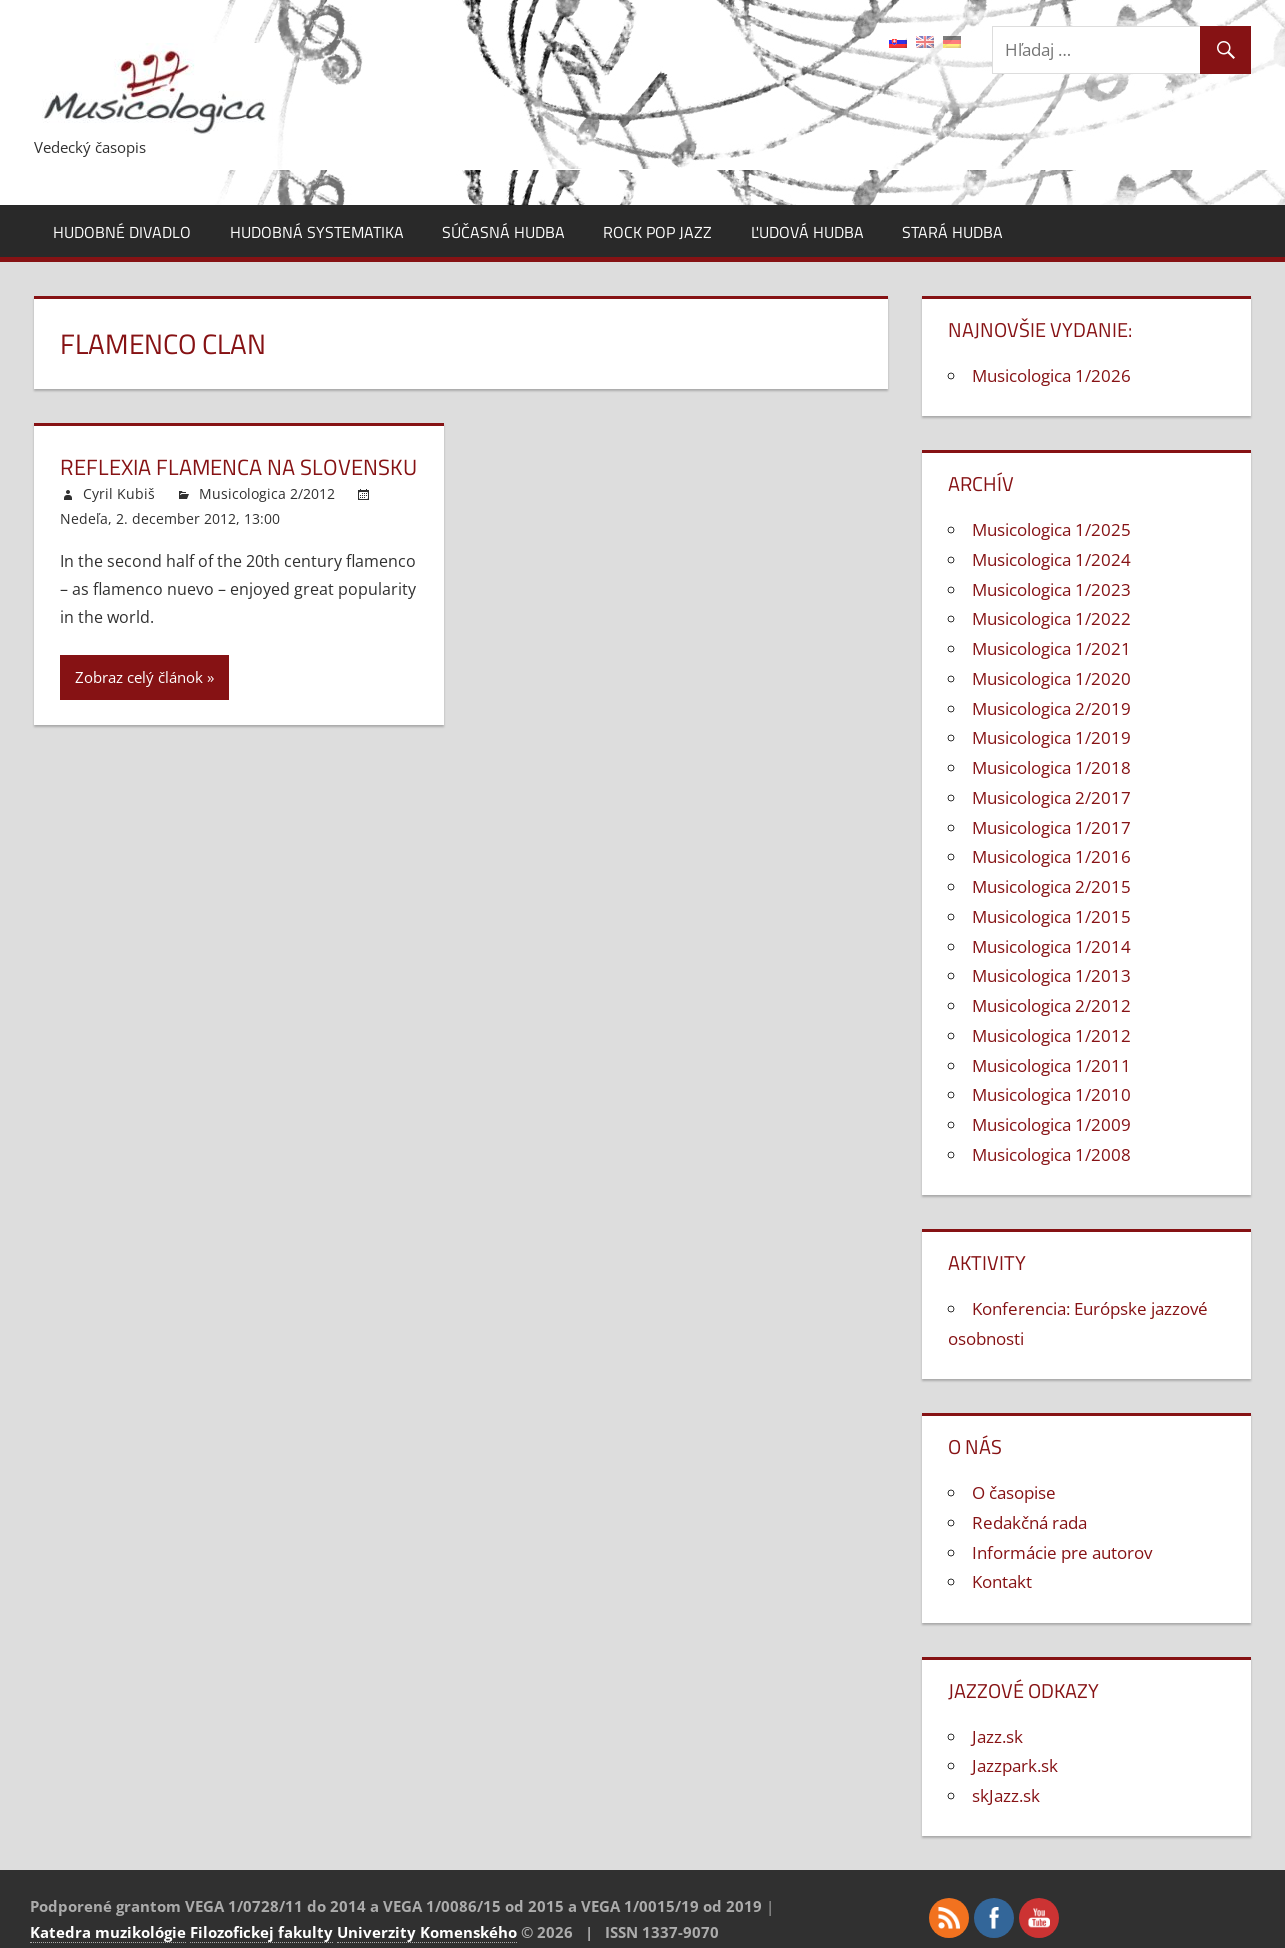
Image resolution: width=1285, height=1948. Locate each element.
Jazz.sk (997, 1736)
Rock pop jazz (657, 232)
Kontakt (1002, 1581)
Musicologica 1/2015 (1051, 916)
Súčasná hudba (503, 232)
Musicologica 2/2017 (1051, 797)
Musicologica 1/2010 (1051, 1094)
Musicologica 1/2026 (1051, 375)
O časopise (1014, 1492)
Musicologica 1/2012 (1051, 1035)
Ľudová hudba (807, 232)
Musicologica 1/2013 (1051, 975)
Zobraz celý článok (139, 677)
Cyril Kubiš (119, 493)
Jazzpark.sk (1015, 1765)
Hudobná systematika (317, 232)
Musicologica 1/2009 (1051, 1124)
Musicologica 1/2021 (1051, 648)
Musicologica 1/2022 (1051, 618)
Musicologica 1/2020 (1051, 678)
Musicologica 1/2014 (1051, 946)
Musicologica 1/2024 (1051, 559)
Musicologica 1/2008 (1051, 1154)
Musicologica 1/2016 (1051, 856)
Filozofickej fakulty (261, 1932)
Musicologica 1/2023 (1051, 589)
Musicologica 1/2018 (1051, 767)
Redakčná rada (1029, 1522)
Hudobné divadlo (122, 232)
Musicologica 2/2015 (1051, 886)
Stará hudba (952, 232)
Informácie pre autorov (1062, 1552)
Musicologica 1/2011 (1051, 1065)
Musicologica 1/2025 (1051, 529)
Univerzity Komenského (427, 1932)
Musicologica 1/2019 (1051, 737)
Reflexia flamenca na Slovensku (238, 467)
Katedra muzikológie (108, 1932)
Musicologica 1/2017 (1051, 827)
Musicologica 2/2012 (267, 493)
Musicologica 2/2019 (1051, 708)
